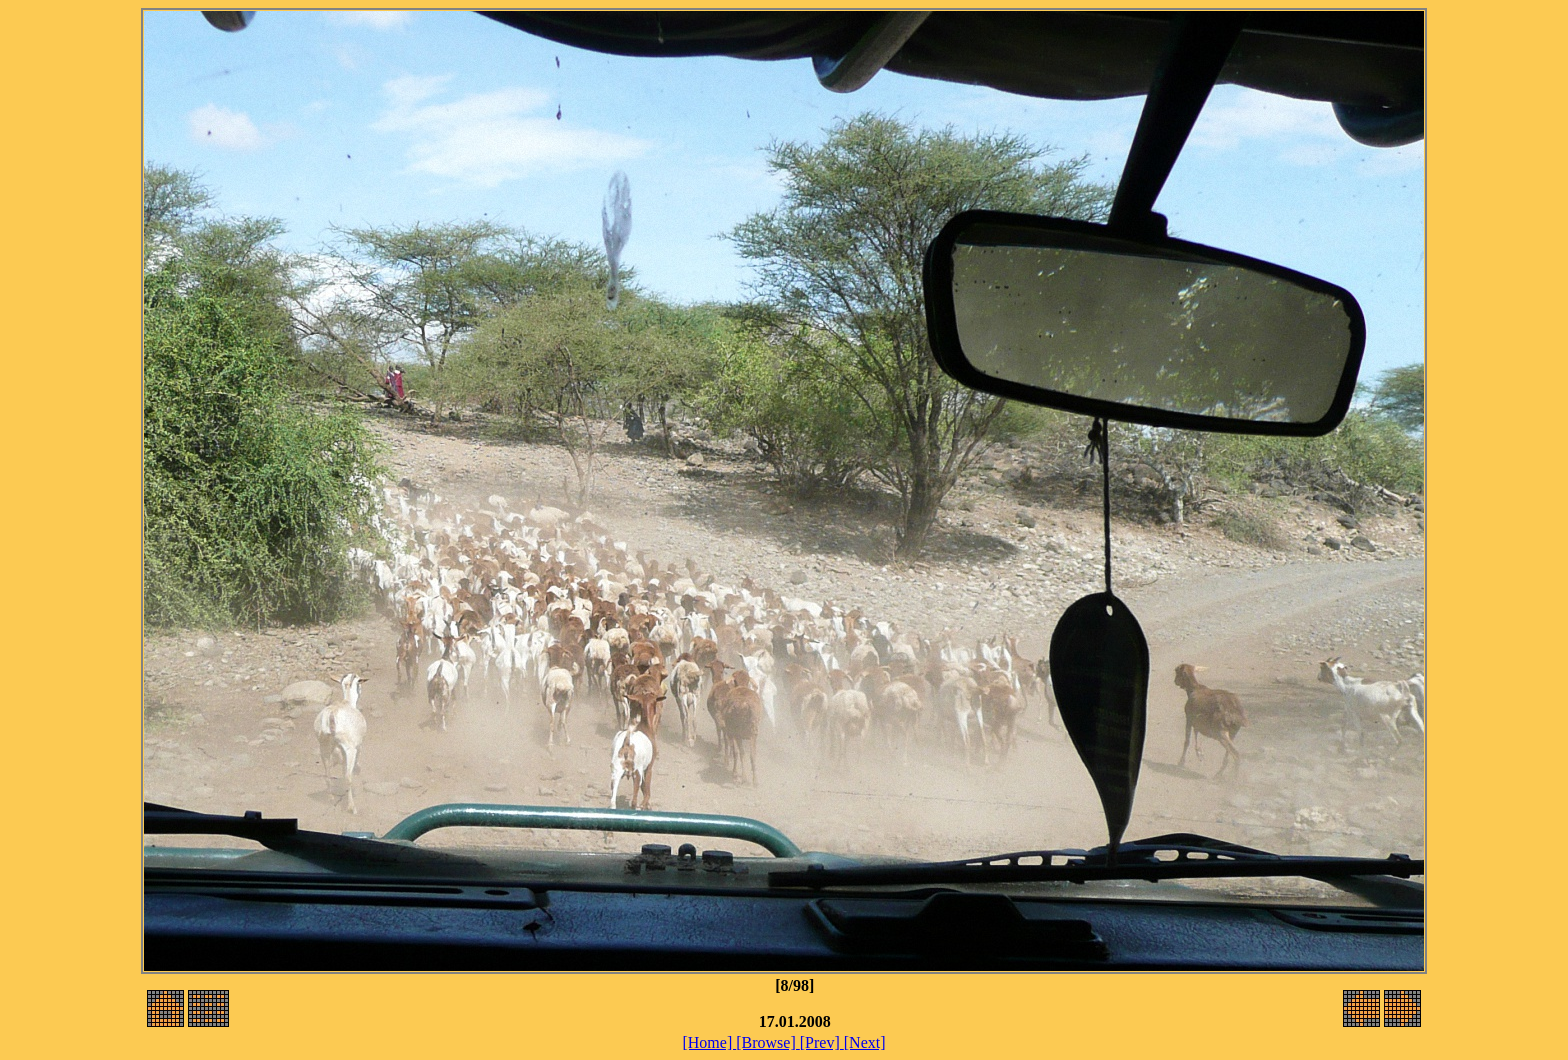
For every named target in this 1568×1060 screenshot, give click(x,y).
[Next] (865, 1042)
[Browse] (768, 1042)
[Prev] (822, 1042)
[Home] (709, 1042)
